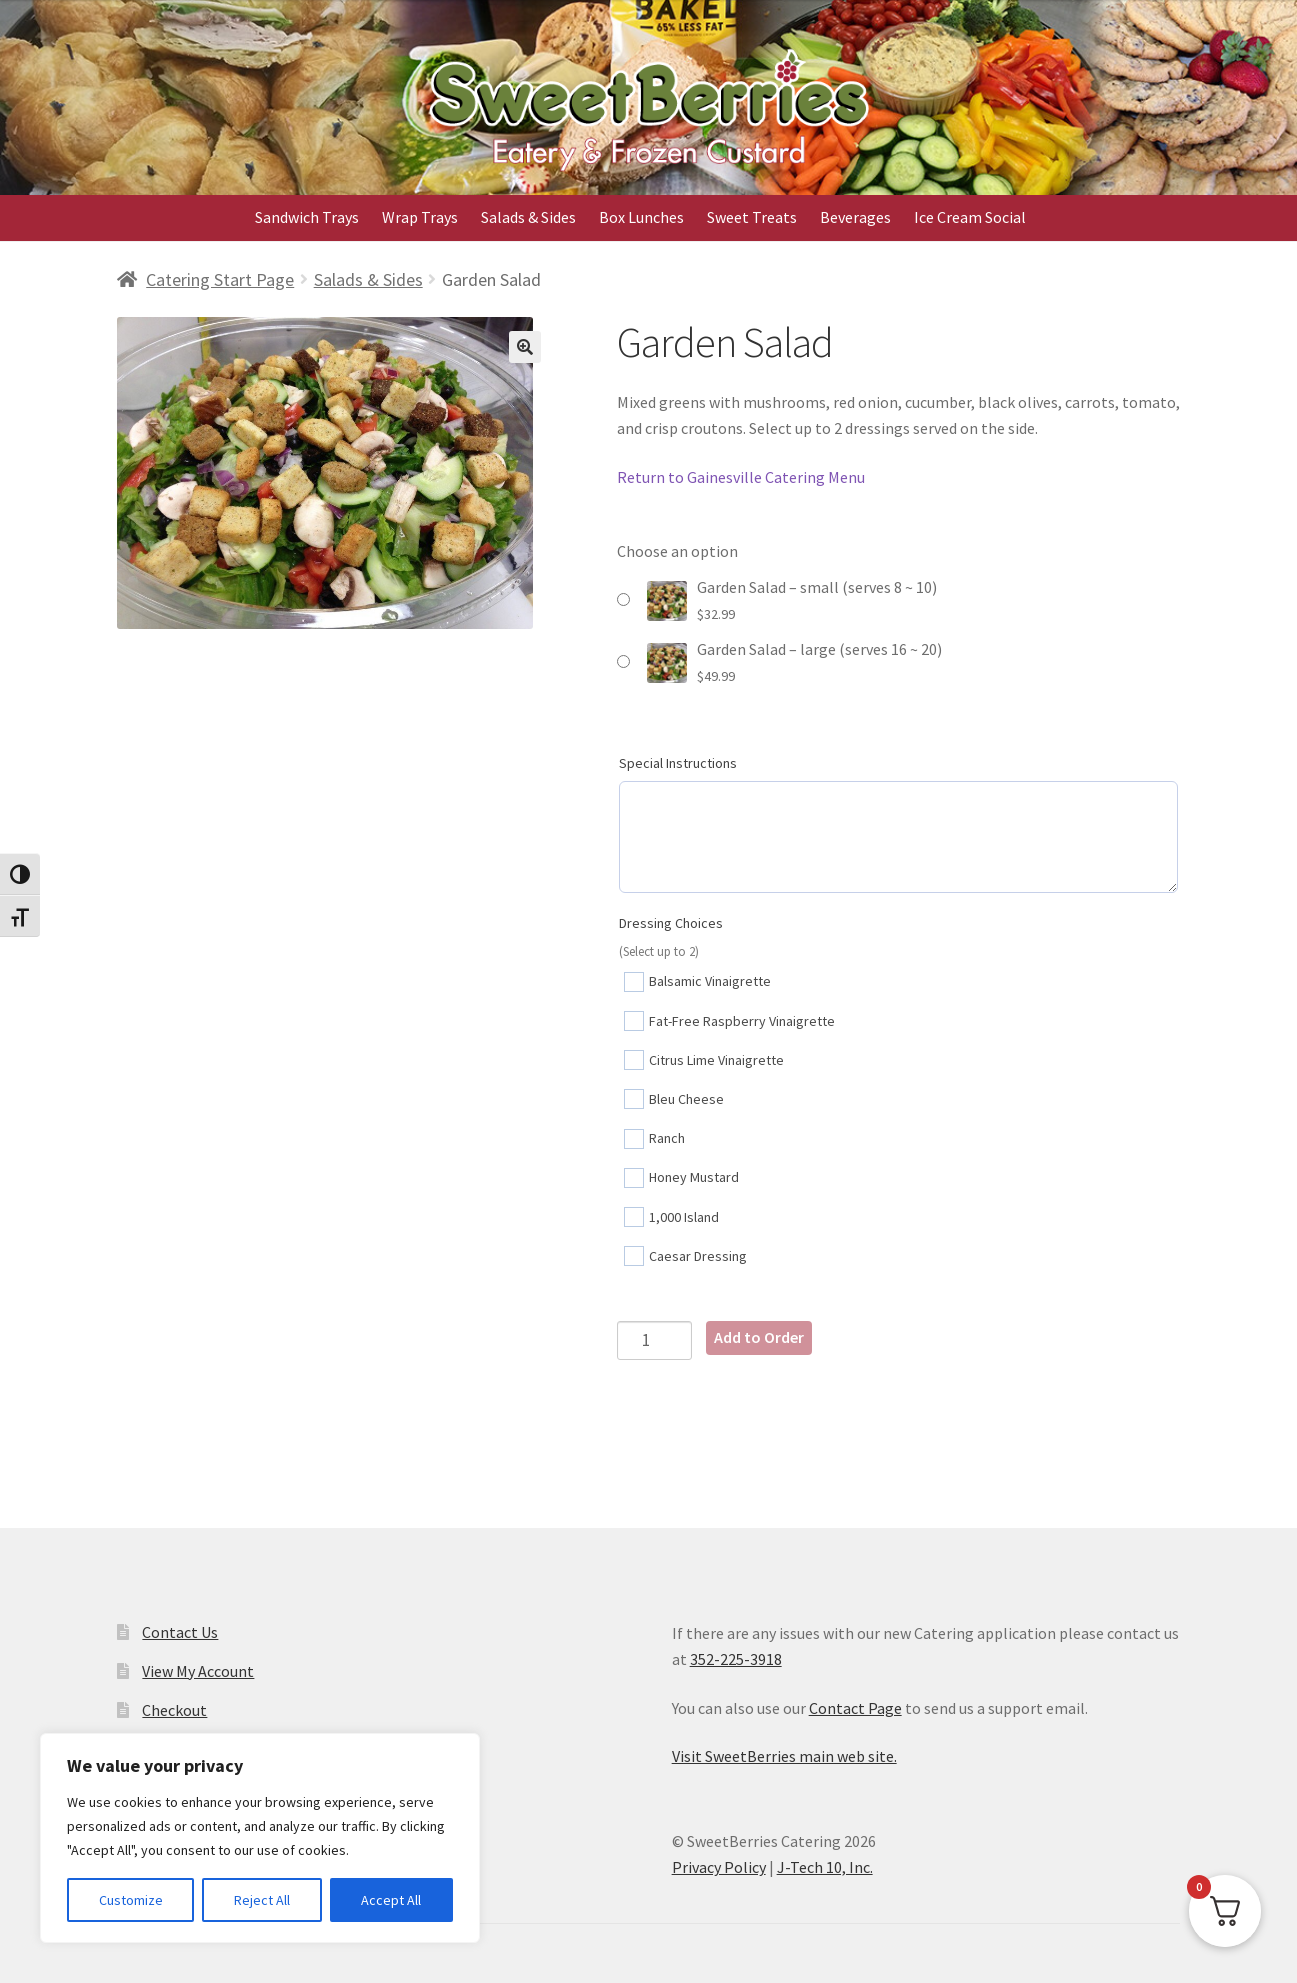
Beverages (855, 217)
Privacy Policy (719, 1867)
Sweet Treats (752, 217)
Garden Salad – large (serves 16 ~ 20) (819, 649)
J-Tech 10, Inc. (825, 1867)
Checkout (174, 1710)
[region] (260, 1838)
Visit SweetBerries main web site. (784, 1756)
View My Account (198, 1671)
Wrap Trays (420, 217)
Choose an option (677, 551)
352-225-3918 (736, 1659)
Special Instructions (678, 763)
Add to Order (759, 1337)
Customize (131, 1900)
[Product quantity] (654, 1340)
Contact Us (180, 1632)
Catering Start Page (220, 279)
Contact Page (855, 1708)
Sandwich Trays (307, 217)
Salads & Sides (528, 217)
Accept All (391, 1900)
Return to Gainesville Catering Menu (741, 477)
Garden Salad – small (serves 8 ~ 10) (817, 587)
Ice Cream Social (970, 217)
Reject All (262, 1900)
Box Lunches (641, 217)
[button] (525, 347)
